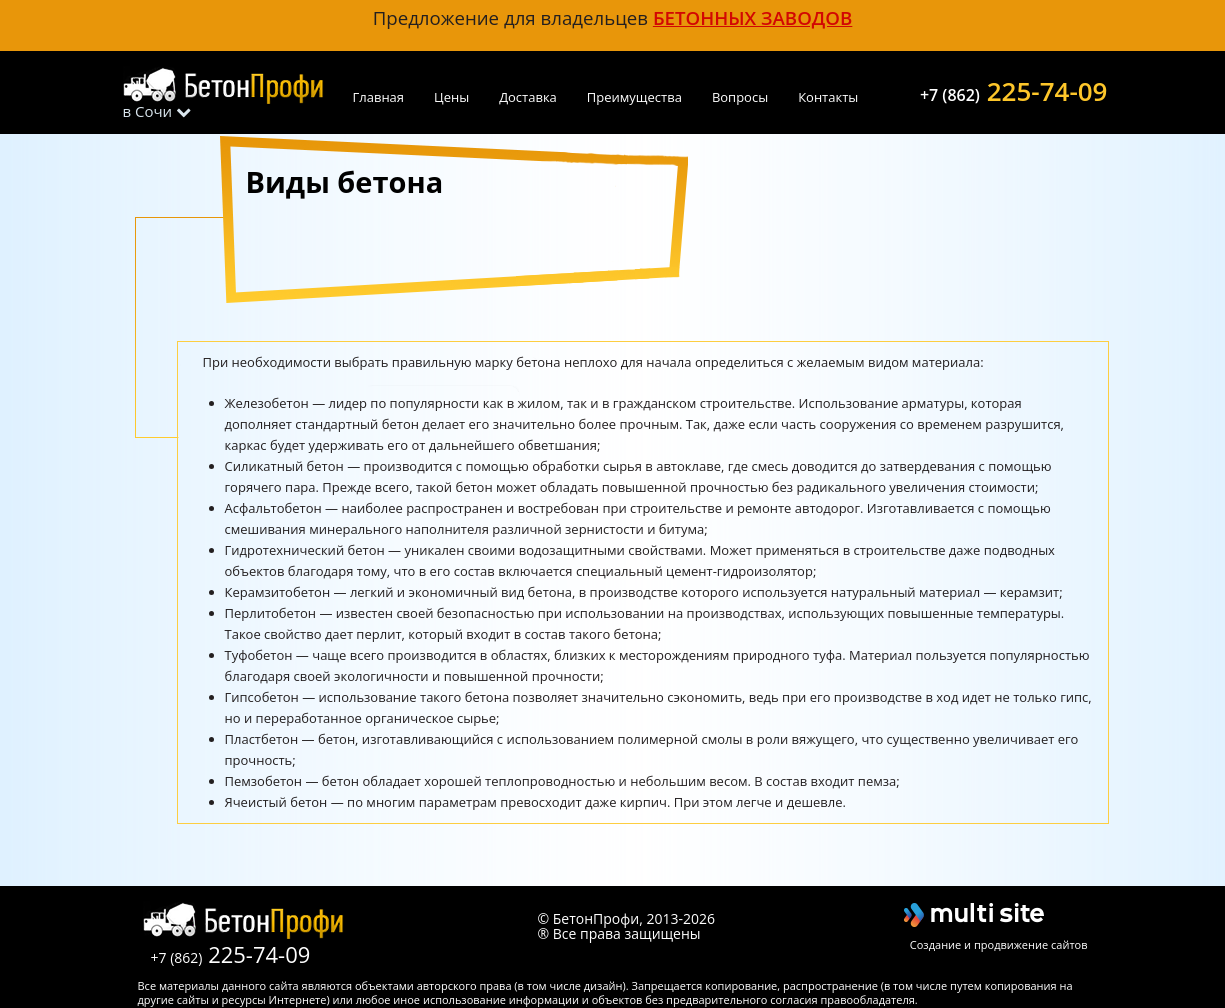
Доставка (528, 97)
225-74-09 (1014, 89)
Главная (379, 97)
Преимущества (634, 97)
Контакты (828, 97)
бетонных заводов (752, 17)
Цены (451, 97)
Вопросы (740, 97)
